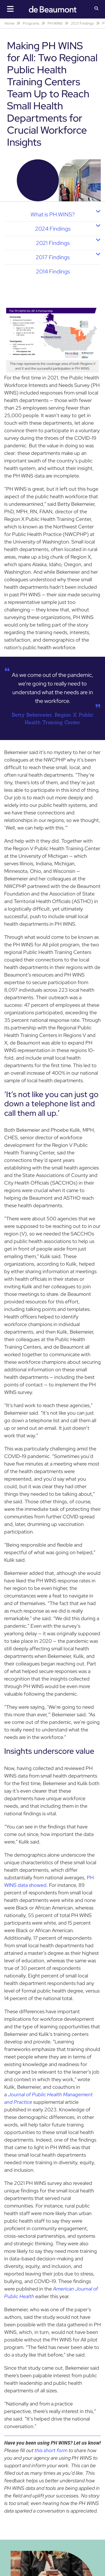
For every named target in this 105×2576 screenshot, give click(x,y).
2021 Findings (82, 23)
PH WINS (55, 23)
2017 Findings (53, 257)
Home (9, 23)
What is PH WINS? (53, 214)
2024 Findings (53, 228)
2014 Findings (53, 271)
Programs (31, 23)
